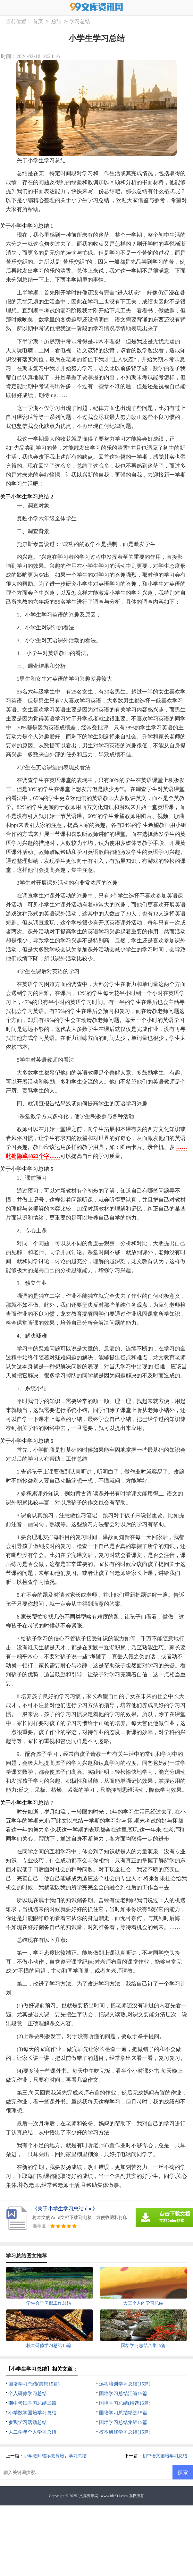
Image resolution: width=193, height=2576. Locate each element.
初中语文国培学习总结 (164, 2455)
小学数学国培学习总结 (32, 2412)
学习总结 (80, 21)
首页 (38, 21)
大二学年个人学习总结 (32, 2432)
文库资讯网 (88, 2496)
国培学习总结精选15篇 (123, 2412)
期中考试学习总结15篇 (32, 2403)
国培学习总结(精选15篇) (124, 2403)
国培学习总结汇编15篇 (123, 2393)
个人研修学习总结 (27, 2393)
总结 (56, 21)
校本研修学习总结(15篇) (124, 2432)
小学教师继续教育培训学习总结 (55, 2455)
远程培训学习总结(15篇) (124, 2383)
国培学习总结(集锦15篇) (34, 2383)
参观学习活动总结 (27, 2422)
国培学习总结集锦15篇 (123, 2422)
